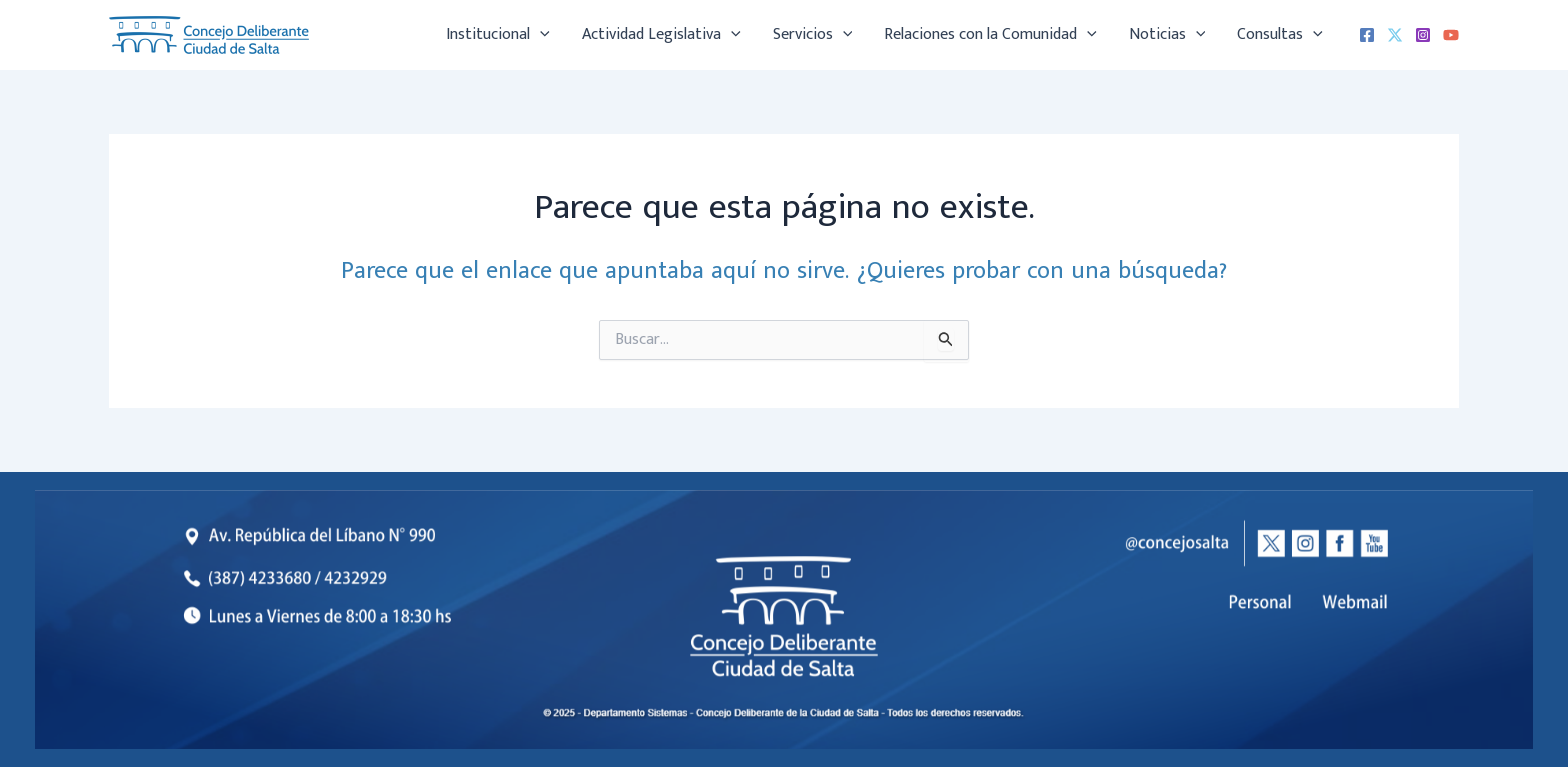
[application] (540, 35)
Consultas (1280, 35)
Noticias (1167, 35)
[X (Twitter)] (1395, 35)
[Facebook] (1367, 35)
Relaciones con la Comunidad (990, 35)
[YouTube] (1451, 35)
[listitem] (1355, 603)
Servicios (813, 35)
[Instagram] (1423, 35)
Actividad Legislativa (661, 35)
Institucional (498, 35)
